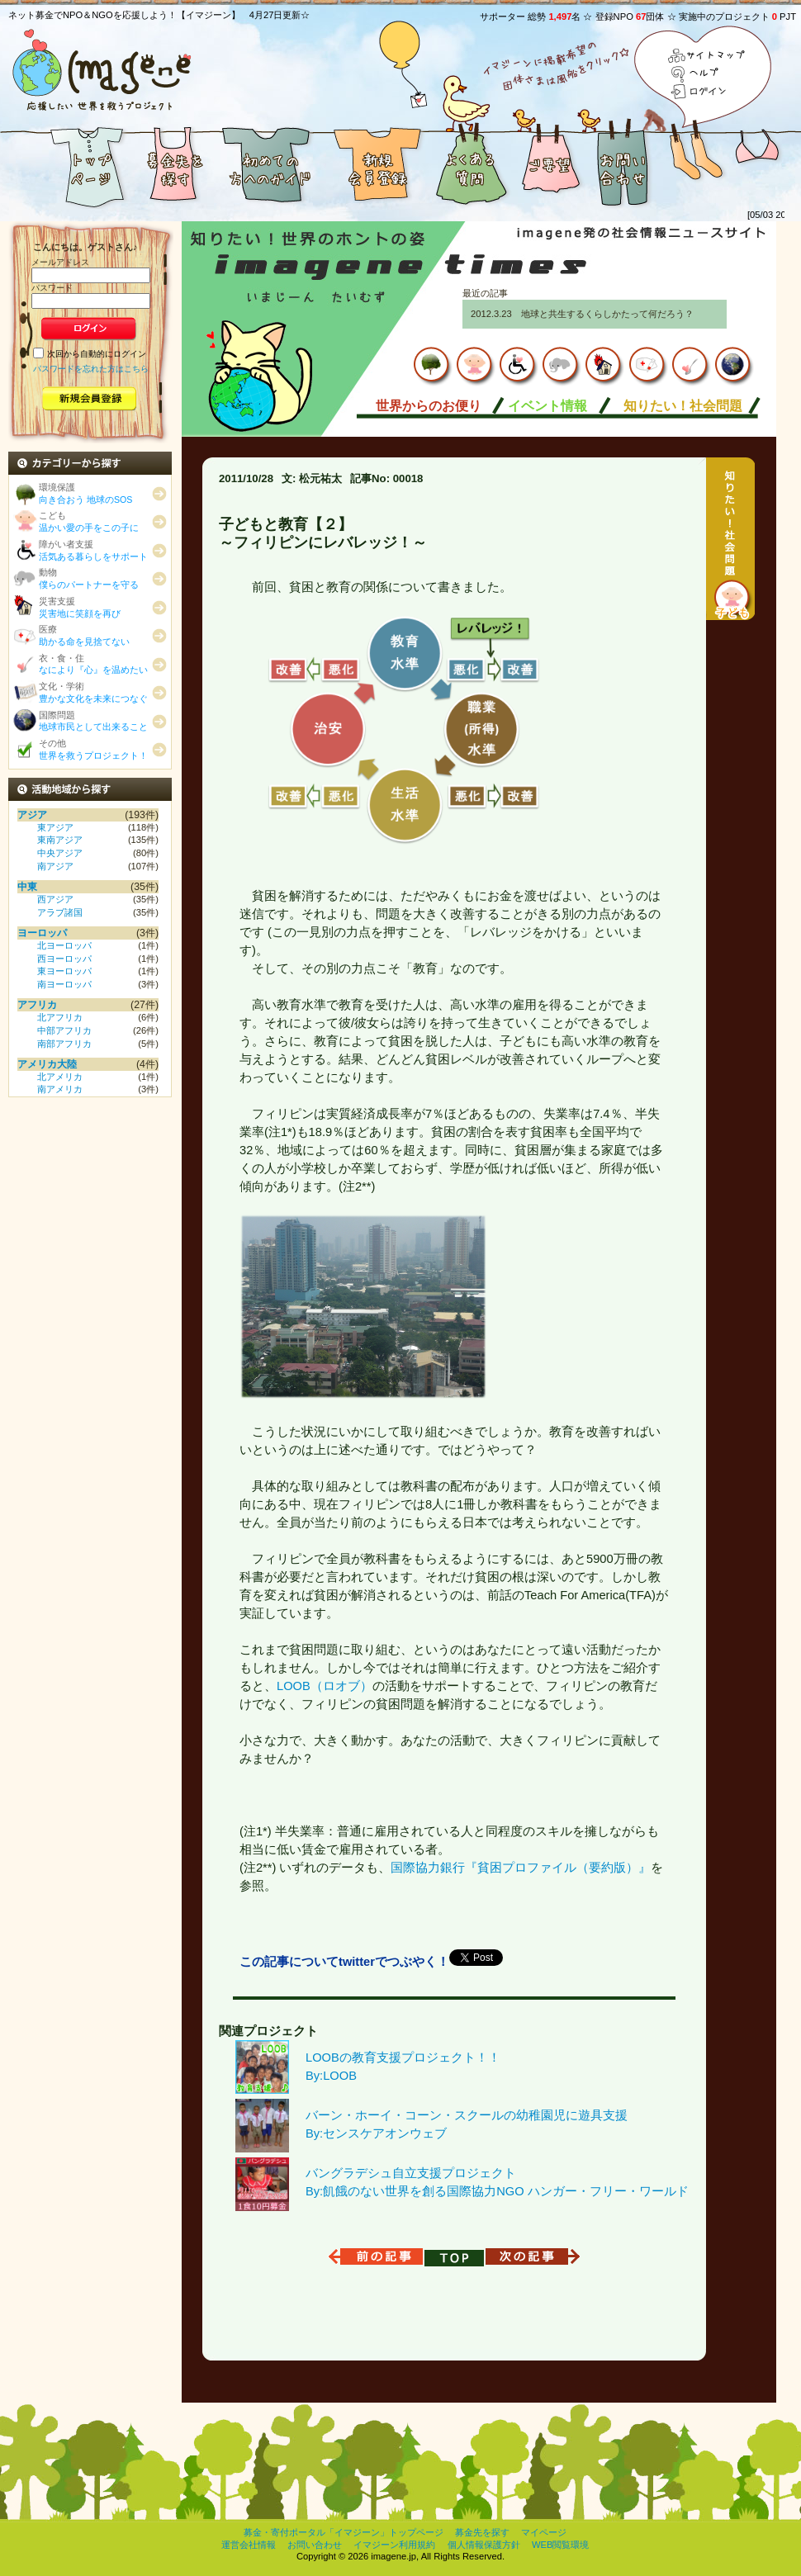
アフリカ (37, 1005)
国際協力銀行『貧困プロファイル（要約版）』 (521, 1867)
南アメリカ (60, 1089)
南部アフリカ (64, 1044)
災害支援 (80, 607)
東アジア (55, 827)
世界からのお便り (428, 406)
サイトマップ (707, 56)
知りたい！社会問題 (682, 406)
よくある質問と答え (470, 163)
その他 (93, 749)
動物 (89, 578)
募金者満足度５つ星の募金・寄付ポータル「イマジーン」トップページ (66, 163)
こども (89, 521)
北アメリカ (60, 1077)
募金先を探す (173, 163)
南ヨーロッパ (64, 984)
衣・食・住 (93, 664)
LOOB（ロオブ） (324, 1686)
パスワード (52, 287)
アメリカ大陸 (47, 1064)
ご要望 (549, 163)
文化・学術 (93, 692)
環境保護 (85, 493)
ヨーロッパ (42, 933)
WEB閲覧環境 (560, 2545)
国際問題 (93, 721)
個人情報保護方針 (484, 2545)
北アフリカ (60, 1017)
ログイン (707, 91)
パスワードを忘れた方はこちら (91, 367)
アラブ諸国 (60, 912)
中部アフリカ (64, 1030)
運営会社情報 (248, 2545)
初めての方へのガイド (268, 163)
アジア (32, 815)
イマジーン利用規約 (394, 2545)
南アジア (55, 866)
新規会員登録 (375, 163)
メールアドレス (60, 262)
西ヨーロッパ (64, 959)
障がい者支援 (93, 550)
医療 (84, 635)
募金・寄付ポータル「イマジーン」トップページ (343, 2532)
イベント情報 (547, 406)
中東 (27, 887)
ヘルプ (707, 74)
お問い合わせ (623, 163)
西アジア (55, 899)
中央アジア (60, 853)
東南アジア (60, 840)
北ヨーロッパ (64, 945)
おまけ (731, 163)
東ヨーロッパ (64, 971)
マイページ (543, 2532)
